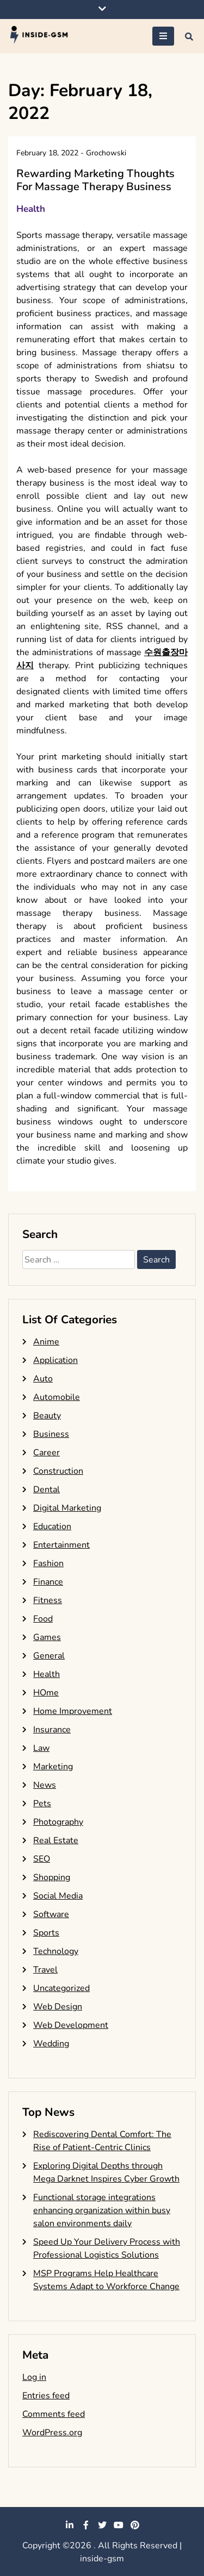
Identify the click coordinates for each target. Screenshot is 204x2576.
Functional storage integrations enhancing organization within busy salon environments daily (101, 2210)
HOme (46, 1693)
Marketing (53, 1767)
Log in (34, 2377)
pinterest (134, 2525)
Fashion (48, 1563)
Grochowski (106, 153)
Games (47, 1637)
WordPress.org (52, 2433)
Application (55, 1360)
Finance (48, 1582)
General (49, 1656)
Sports (46, 1933)
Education (52, 1526)
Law (41, 1748)
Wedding (51, 2044)
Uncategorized (61, 1988)
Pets (42, 1804)
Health (30, 209)
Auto (43, 1379)
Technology (55, 1951)
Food (43, 1619)
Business (51, 1434)
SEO (41, 1859)
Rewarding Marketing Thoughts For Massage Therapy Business (95, 180)
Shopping (51, 1877)
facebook (86, 2525)
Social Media (58, 1896)
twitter (102, 2525)
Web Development (70, 2025)
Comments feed (53, 2414)
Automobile (56, 1397)
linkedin (69, 2525)
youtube (118, 2525)
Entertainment (61, 1545)
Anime (46, 1342)
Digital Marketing (67, 1508)
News (44, 1785)
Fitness (47, 1600)
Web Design (57, 2007)
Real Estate (55, 1840)
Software (51, 1914)
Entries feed (46, 2396)
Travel (45, 1970)
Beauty (47, 1416)
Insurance (52, 1730)
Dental (46, 1490)
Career (46, 1453)
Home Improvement (72, 1711)
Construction (58, 1471)
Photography (58, 1822)
